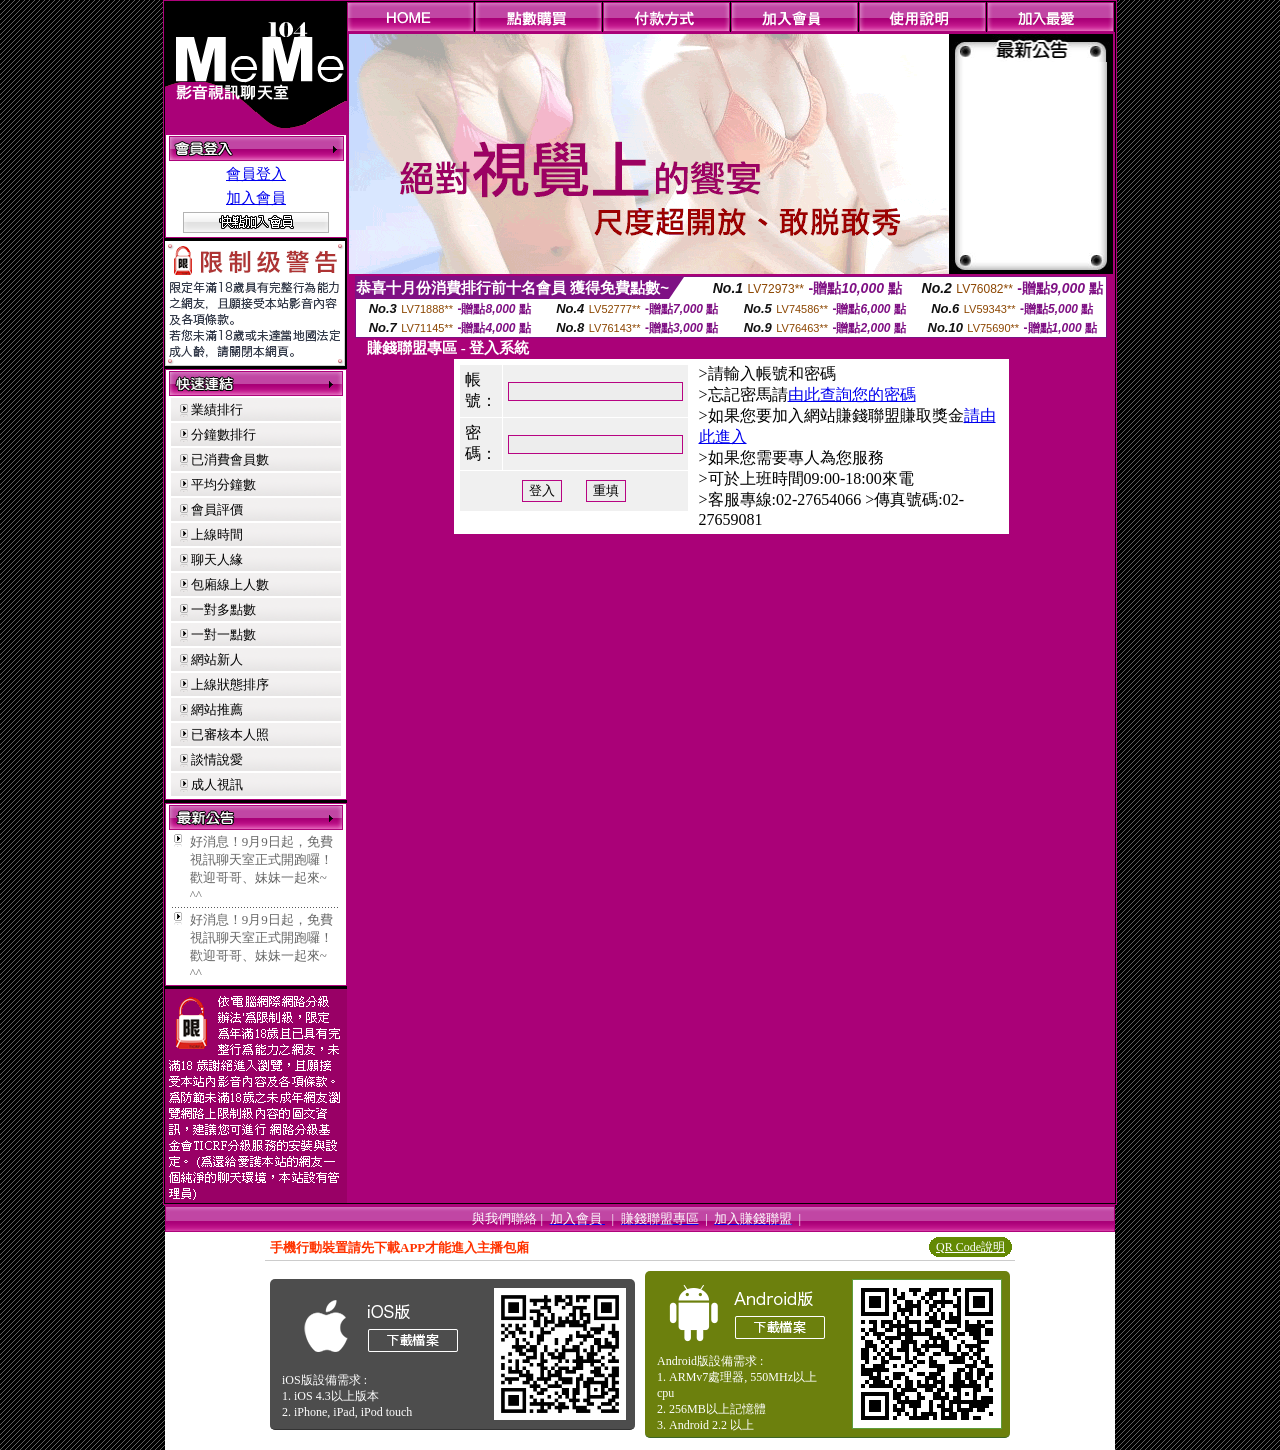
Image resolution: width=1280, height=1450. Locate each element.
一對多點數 (223, 609)
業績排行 (217, 409)
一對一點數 (223, 634)
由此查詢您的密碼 (852, 394)
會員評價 (217, 509)
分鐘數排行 (223, 434)
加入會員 (256, 198)
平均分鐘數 (223, 484)
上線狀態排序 (230, 684)
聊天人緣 (217, 559)
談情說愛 (217, 759)
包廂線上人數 (230, 584)
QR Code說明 (970, 1247)
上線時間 (217, 534)
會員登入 (256, 174)
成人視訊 (217, 784)
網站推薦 (217, 709)
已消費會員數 (230, 459)
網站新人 (217, 659)
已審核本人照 (230, 734)
